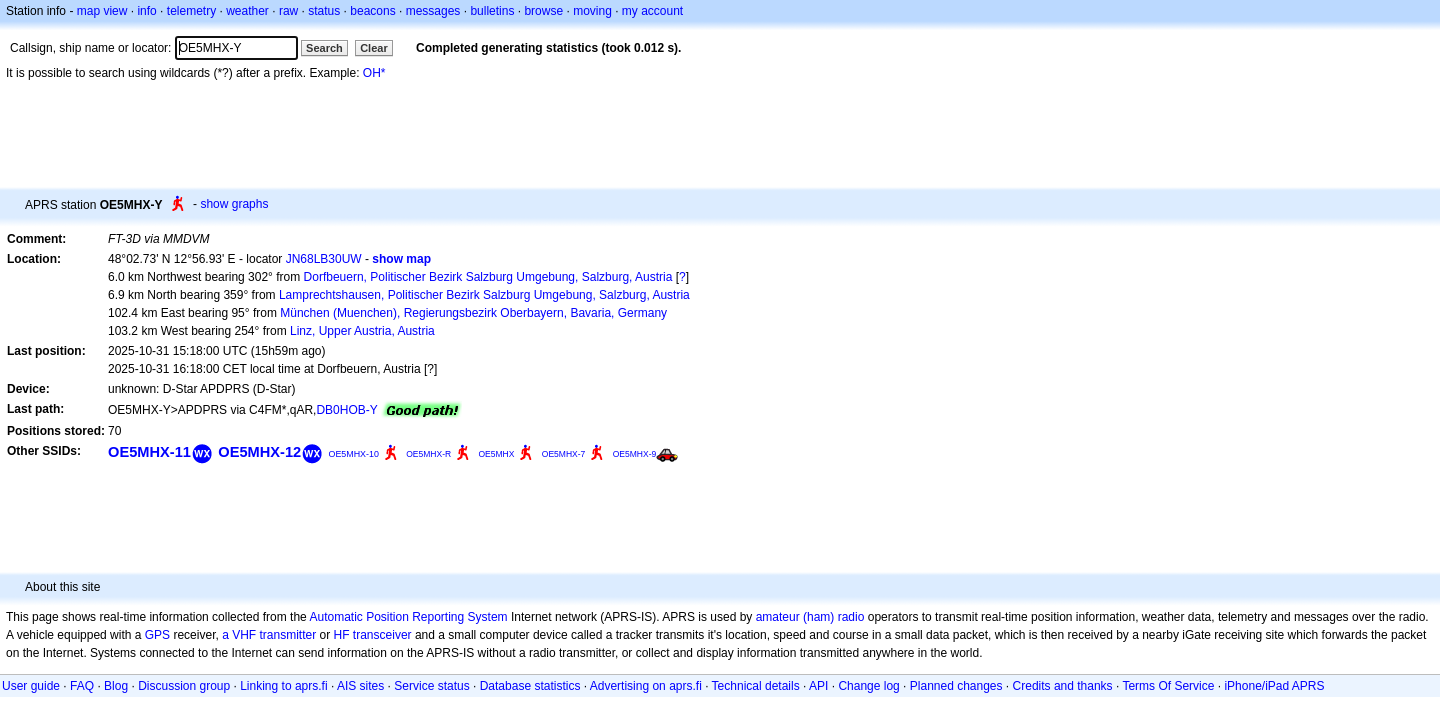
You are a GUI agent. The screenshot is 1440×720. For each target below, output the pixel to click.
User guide (31, 686)
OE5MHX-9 (635, 454)
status (324, 11)
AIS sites (360, 686)
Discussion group (184, 686)
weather (247, 11)
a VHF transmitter (269, 635)
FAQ (82, 686)
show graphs (234, 204)
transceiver (382, 635)
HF (342, 635)
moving (592, 11)
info (146, 11)
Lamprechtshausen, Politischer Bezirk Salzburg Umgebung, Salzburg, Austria (484, 295)
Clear (374, 48)
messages (433, 11)
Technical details (756, 686)
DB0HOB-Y (346, 410)
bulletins (492, 11)
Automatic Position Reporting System (408, 617)
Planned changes (956, 686)
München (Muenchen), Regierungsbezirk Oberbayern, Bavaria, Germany (473, 313)
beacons (372, 11)
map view (102, 11)
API (818, 686)
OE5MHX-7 (564, 454)
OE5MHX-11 (149, 452)
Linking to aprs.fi (283, 686)
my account (652, 11)
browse (543, 11)
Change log (868, 686)
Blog (116, 686)
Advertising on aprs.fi (646, 686)
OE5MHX (496, 454)
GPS (157, 635)
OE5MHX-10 (354, 454)
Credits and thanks (1063, 686)
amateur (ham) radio (810, 617)
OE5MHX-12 (259, 452)
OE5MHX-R (428, 454)
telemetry (191, 11)
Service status (431, 686)
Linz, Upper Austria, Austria (362, 331)
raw (288, 11)
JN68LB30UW (324, 259)
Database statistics (530, 686)
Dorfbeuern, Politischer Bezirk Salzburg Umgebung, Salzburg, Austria (488, 277)
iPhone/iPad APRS (1274, 686)
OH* (374, 73)
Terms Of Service (1168, 686)
